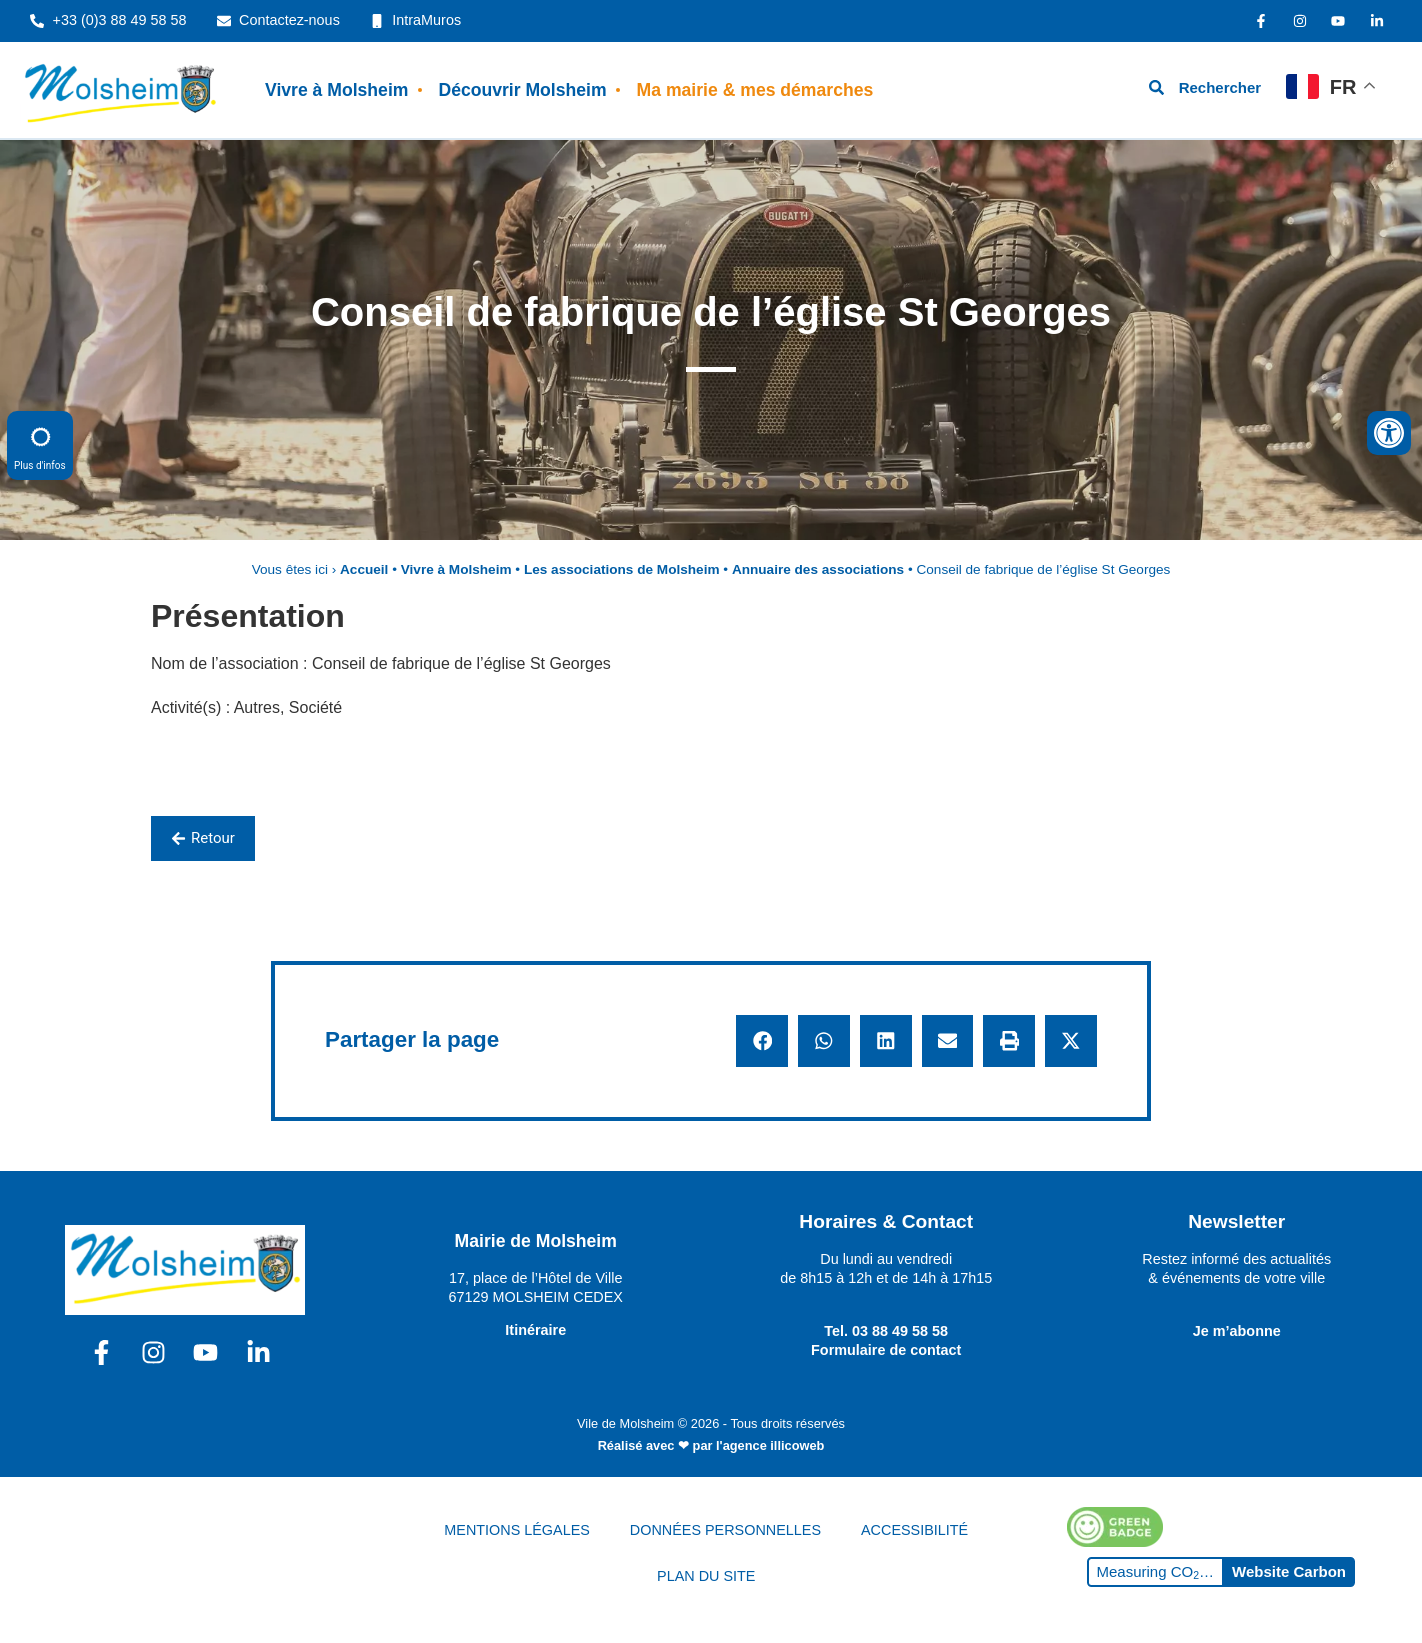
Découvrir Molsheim (522, 90)
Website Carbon (1289, 1571)
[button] (762, 1041)
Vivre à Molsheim (336, 90)
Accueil (364, 569)
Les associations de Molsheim (622, 569)
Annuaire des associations (818, 569)
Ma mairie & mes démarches (755, 90)
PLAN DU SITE (706, 1576)
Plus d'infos (40, 444)
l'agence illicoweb (770, 1445)
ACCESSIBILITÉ (914, 1530)
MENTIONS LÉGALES (517, 1530)
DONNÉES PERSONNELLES (725, 1530)
